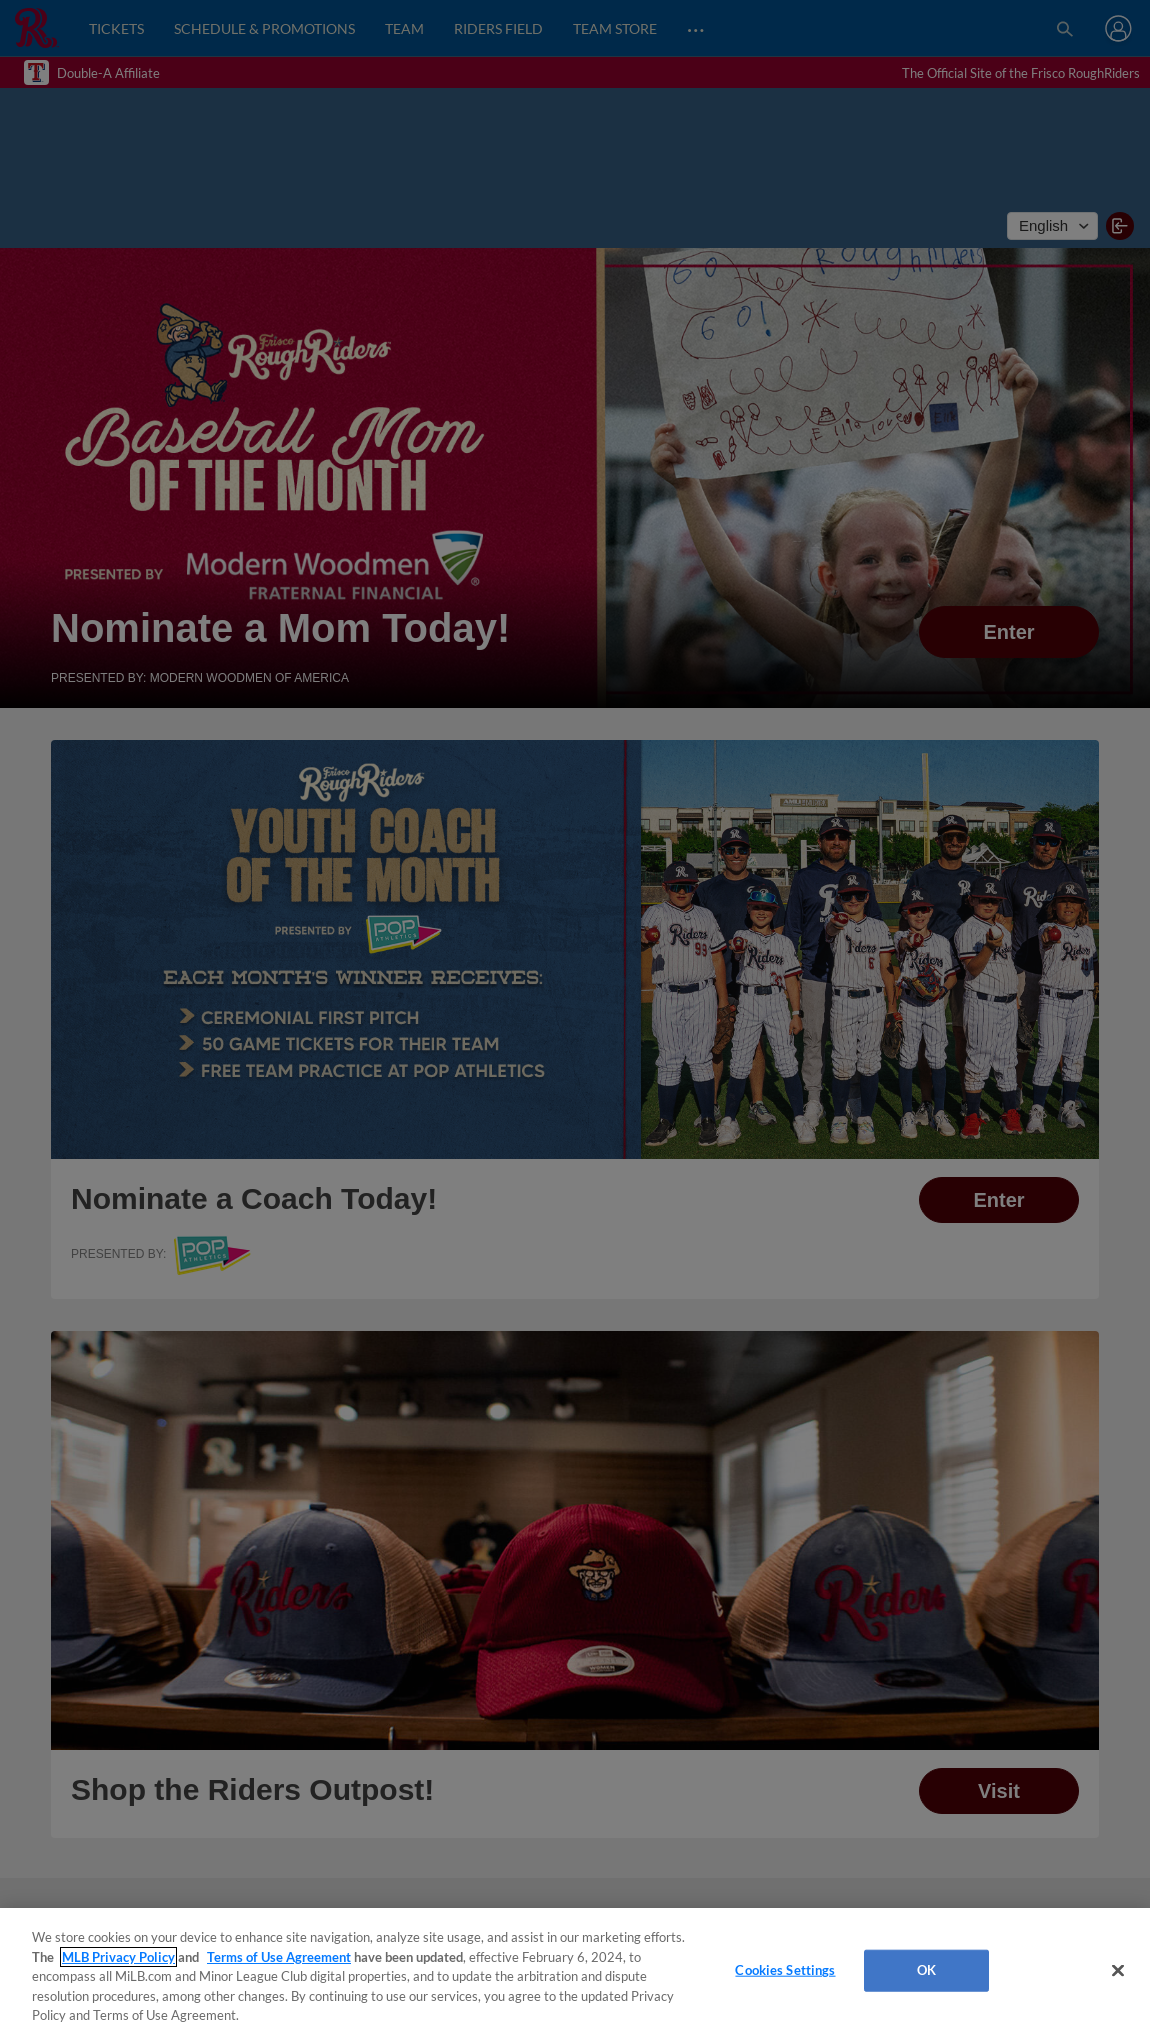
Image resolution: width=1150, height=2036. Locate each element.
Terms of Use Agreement (279, 1957)
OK (926, 1970)
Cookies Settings (785, 1970)
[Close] (1118, 1971)
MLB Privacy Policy (118, 1957)
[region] (575, 1972)
